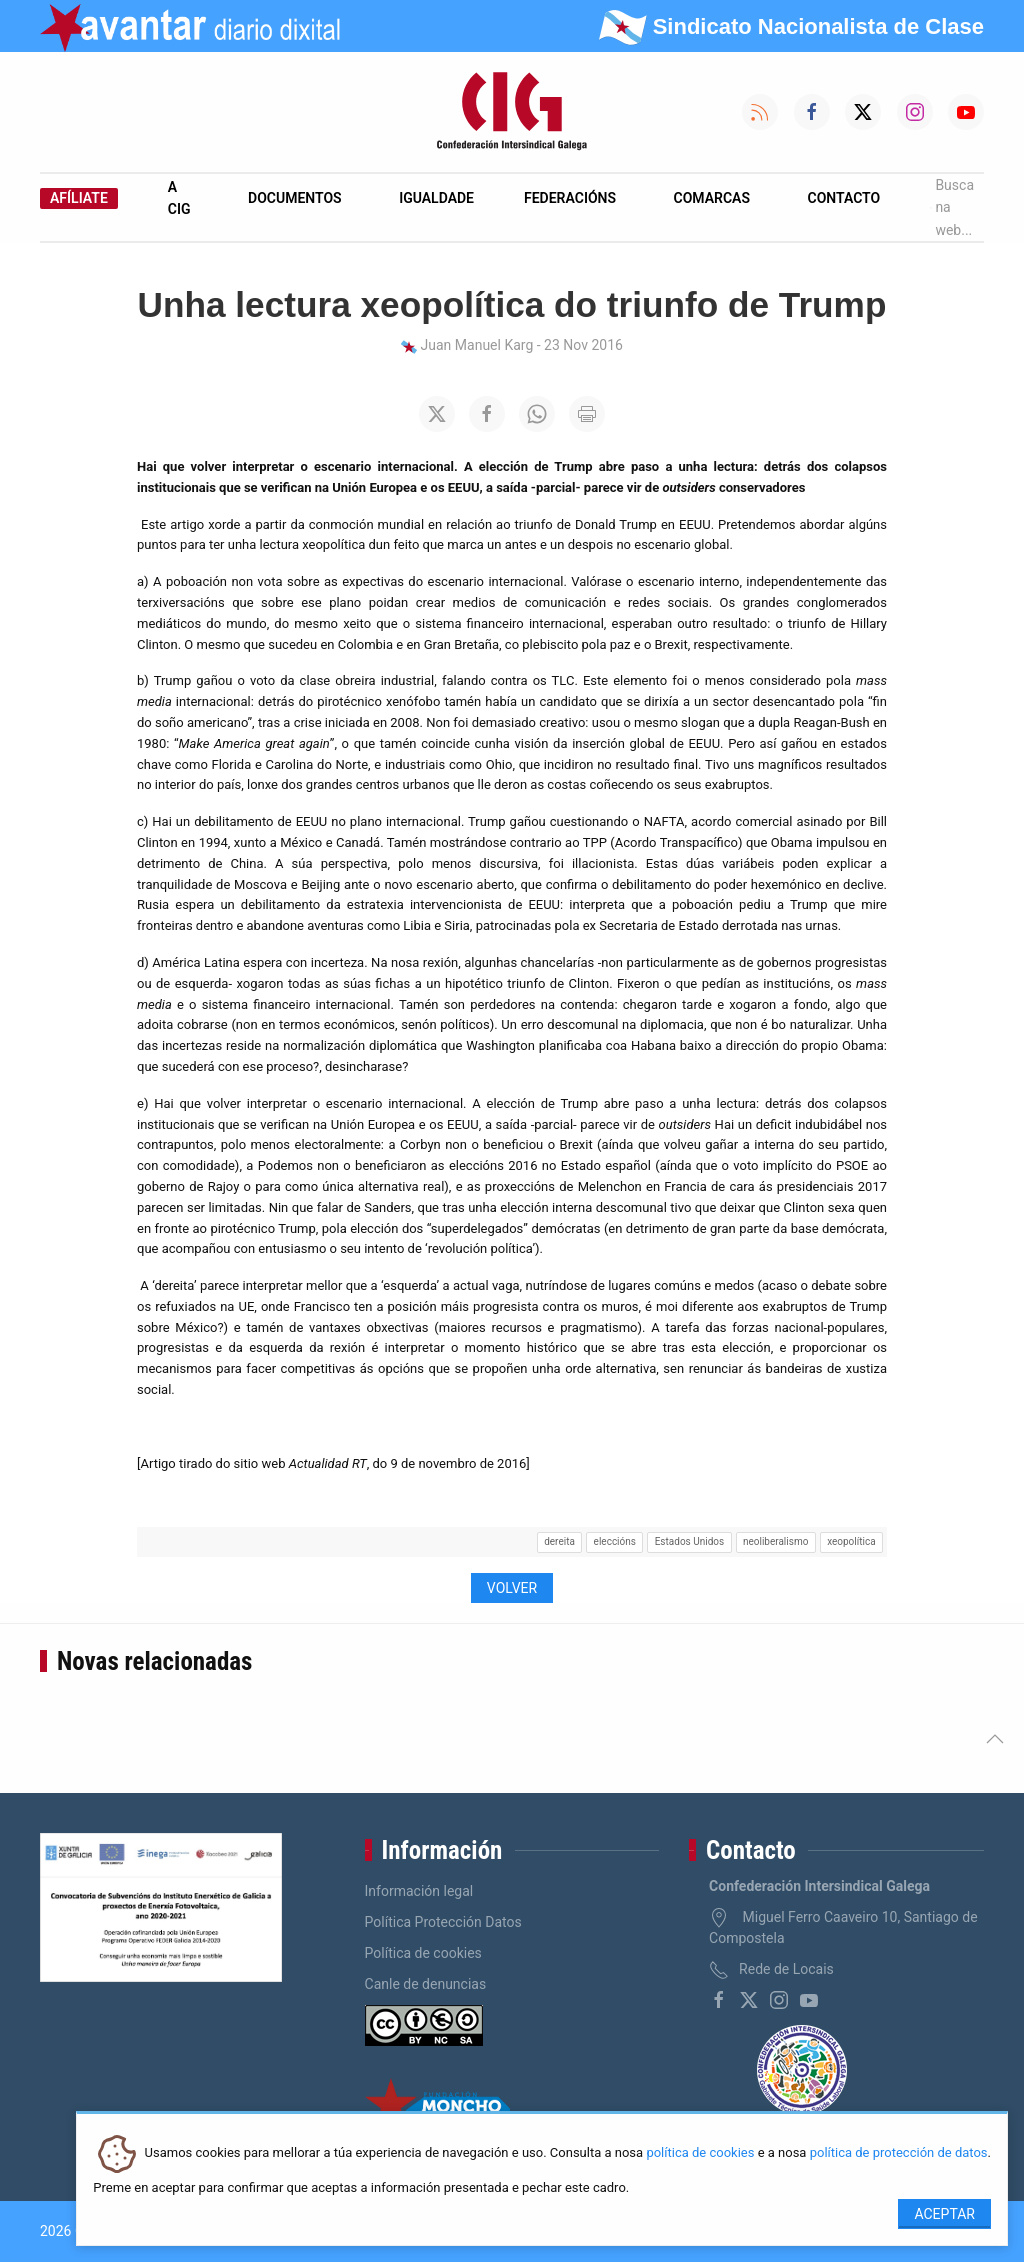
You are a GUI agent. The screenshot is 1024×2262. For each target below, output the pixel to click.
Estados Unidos (689, 1541)
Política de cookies (423, 1953)
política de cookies (700, 2153)
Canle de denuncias (426, 1984)
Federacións (570, 198)
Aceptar (944, 2214)
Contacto (844, 198)
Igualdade (436, 198)
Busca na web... (952, 207)
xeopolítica (851, 1541)
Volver (512, 1588)
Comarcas (712, 198)
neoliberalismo (775, 1541)
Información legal (419, 1891)
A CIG (179, 198)
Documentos (295, 198)
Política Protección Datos (443, 1922)
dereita (559, 1541)
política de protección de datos (899, 2153)
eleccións (615, 1541)
